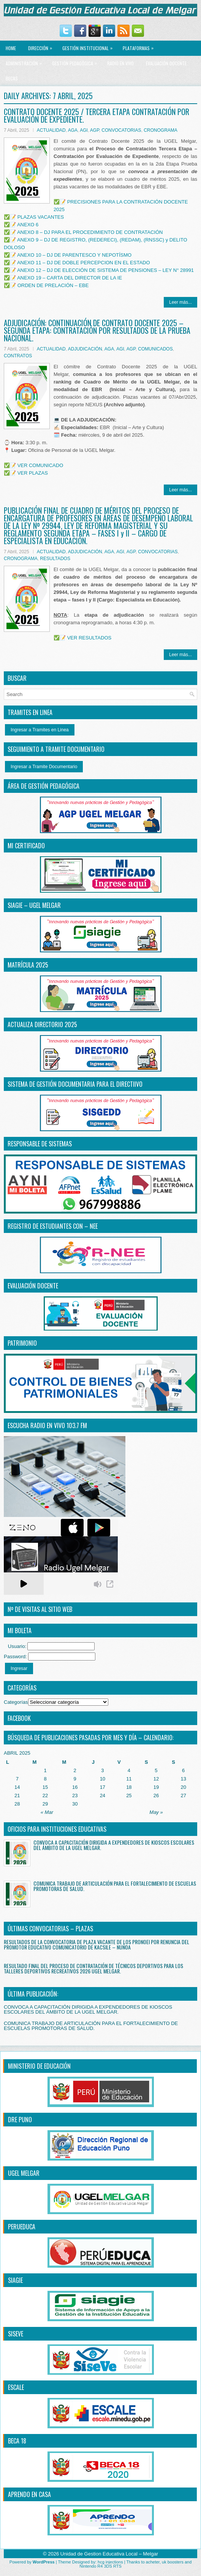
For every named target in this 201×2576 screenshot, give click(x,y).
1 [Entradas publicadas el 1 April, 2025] (45, 1770)
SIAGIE (15, 2280)
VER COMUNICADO (40, 465)
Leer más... (180, 302)
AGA (73, 130)
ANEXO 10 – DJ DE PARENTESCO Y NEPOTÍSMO (74, 255)
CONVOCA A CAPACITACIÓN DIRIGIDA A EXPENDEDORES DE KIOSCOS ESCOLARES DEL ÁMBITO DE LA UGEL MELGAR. (113, 1845)
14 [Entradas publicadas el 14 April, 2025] (17, 1787)
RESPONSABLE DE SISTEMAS (40, 1143)
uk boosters (173, 2562)
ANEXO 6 (27, 224)
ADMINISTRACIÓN (26, 61)
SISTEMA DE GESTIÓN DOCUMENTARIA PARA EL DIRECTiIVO (75, 1084)
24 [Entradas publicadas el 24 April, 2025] (102, 1795)
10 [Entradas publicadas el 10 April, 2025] (102, 1779)
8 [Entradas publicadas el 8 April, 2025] (45, 1779)
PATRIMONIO (22, 1343)
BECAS (12, 78)
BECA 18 (17, 2440)
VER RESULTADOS (89, 638)
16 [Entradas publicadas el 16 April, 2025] (75, 1787)
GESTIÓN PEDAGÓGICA (76, 61)
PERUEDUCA (21, 2226)
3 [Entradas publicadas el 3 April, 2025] (102, 1770)
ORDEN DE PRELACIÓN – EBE (53, 285)
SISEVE (15, 2333)
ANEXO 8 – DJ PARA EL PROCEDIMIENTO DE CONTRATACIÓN (90, 232)
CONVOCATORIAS (121, 130)
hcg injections (110, 2562)
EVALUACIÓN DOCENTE (166, 63)
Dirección (42, 46)
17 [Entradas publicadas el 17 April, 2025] (102, 1787)
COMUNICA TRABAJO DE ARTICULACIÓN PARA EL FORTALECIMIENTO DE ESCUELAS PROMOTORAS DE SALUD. (114, 1886)
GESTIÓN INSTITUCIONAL (89, 46)
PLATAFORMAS (140, 46)
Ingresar (19, 1668)
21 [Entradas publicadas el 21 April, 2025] (17, 1795)
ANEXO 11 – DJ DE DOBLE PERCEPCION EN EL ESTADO (83, 262)
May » (156, 1812)
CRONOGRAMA (160, 130)
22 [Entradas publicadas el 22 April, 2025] (45, 1795)
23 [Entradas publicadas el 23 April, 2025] (75, 1795)
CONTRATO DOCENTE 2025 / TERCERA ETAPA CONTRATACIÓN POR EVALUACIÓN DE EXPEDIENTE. (96, 115)
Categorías (16, 1702)
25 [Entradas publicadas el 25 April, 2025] (128, 1795)
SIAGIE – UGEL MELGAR (34, 905)
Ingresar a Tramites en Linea (40, 729)
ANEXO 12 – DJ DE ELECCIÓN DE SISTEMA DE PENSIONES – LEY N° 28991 (105, 270)
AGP (94, 130)
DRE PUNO (20, 2119)
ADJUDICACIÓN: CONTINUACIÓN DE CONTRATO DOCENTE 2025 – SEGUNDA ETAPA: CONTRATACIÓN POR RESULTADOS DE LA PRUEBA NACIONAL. (97, 330)
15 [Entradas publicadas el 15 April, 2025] (45, 1787)
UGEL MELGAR (24, 2173)
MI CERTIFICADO (26, 845)
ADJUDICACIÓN (85, 349)
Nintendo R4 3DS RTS (100, 2566)
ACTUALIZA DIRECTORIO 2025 (42, 1024)
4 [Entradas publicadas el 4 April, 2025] (129, 1770)
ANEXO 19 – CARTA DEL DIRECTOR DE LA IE (69, 278)
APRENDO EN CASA (29, 2494)
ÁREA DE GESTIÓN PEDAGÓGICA (43, 786)
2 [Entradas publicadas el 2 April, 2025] (75, 1770)
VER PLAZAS (32, 473)
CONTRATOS (18, 355)
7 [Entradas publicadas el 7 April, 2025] (17, 1779)
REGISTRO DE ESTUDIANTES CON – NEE (53, 1226)
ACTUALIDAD (51, 130)
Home (11, 48)
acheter (153, 2562)
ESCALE (16, 2387)
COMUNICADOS (155, 349)
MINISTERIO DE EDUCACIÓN (39, 2066)
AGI (84, 130)
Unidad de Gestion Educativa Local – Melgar (109, 2554)
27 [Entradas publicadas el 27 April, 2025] (183, 1795)
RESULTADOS (55, 558)
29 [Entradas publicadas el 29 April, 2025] (45, 1804)
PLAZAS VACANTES (40, 217)
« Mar (47, 1812)
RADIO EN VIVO (120, 63)
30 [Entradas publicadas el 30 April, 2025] (75, 1804)
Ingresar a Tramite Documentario (44, 766)
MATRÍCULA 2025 (28, 964)
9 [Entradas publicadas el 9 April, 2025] (75, 1779)
